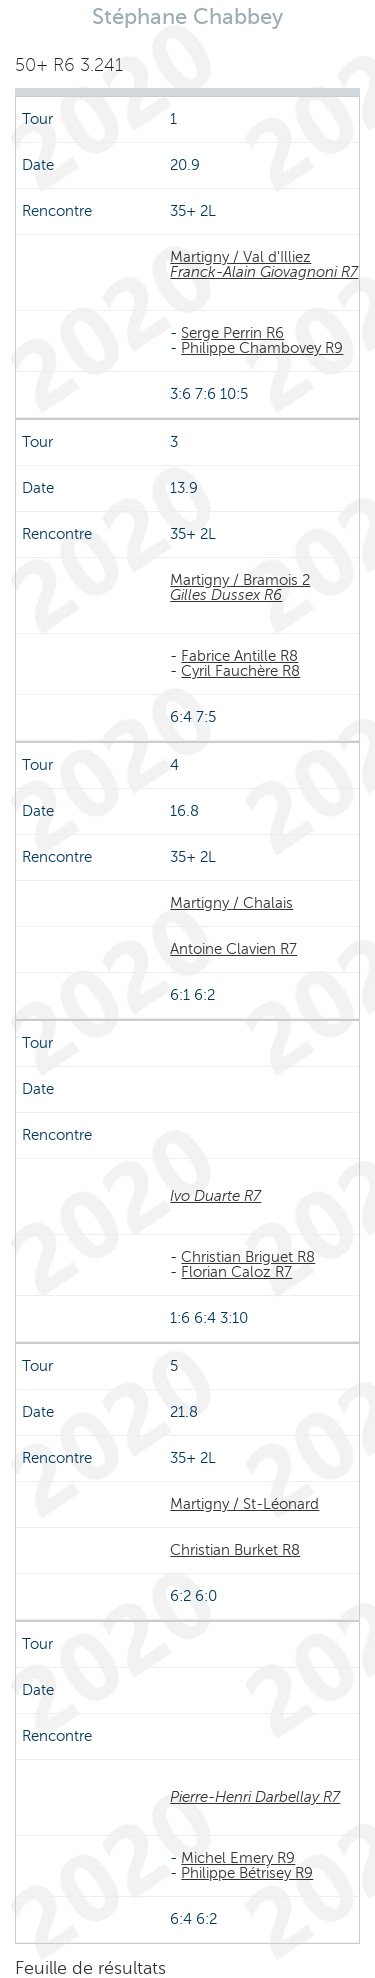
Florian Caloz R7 (236, 1272)
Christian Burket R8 (235, 1550)
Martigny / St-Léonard (244, 1504)
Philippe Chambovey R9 (262, 348)
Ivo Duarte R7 (215, 1196)
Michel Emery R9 (238, 1858)
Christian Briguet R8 (248, 1257)
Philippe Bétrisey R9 (247, 1873)
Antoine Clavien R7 (233, 949)
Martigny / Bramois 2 (240, 580)
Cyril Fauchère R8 (240, 671)
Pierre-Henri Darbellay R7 (255, 1797)
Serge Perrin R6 (232, 333)
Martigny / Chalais (231, 903)
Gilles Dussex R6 (226, 595)
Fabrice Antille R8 (239, 656)
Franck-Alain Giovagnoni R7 (264, 272)
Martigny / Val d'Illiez (240, 257)
